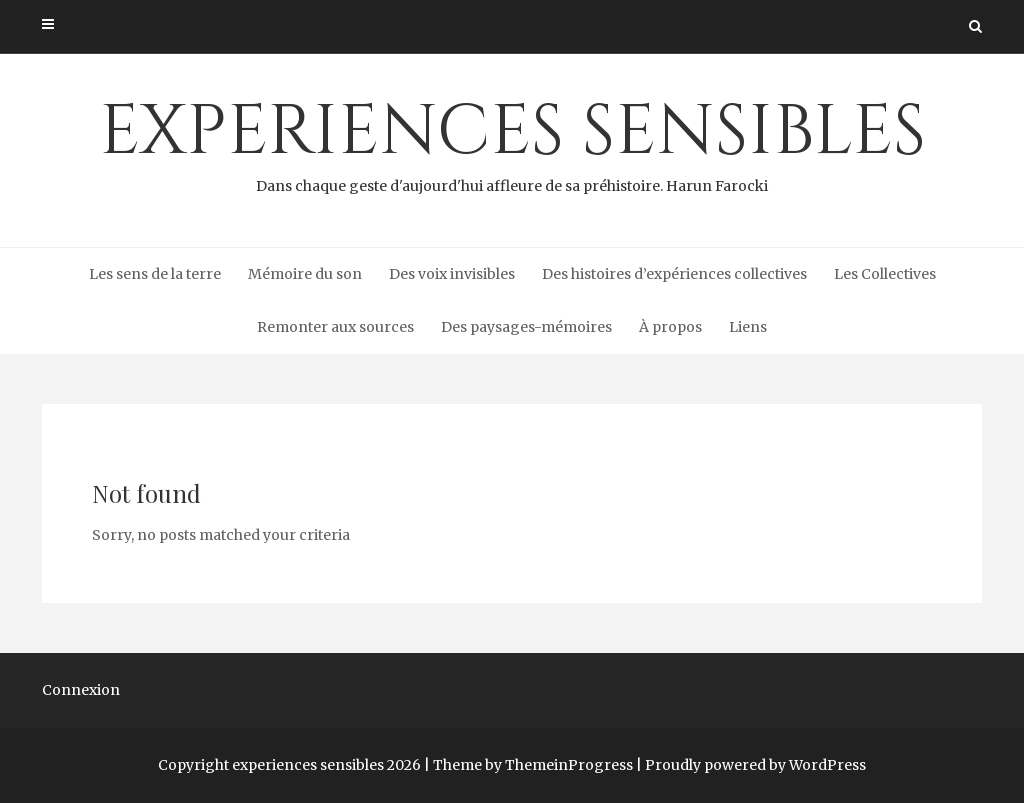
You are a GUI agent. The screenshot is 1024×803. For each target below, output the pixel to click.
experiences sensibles (512, 141)
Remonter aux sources (335, 327)
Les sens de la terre (155, 274)
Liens (748, 327)
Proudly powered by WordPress (755, 765)
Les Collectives (885, 274)
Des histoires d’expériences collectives (674, 274)
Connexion (81, 690)
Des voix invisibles (452, 274)
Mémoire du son (305, 274)
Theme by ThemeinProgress (533, 765)
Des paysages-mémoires (526, 327)
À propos (670, 327)
